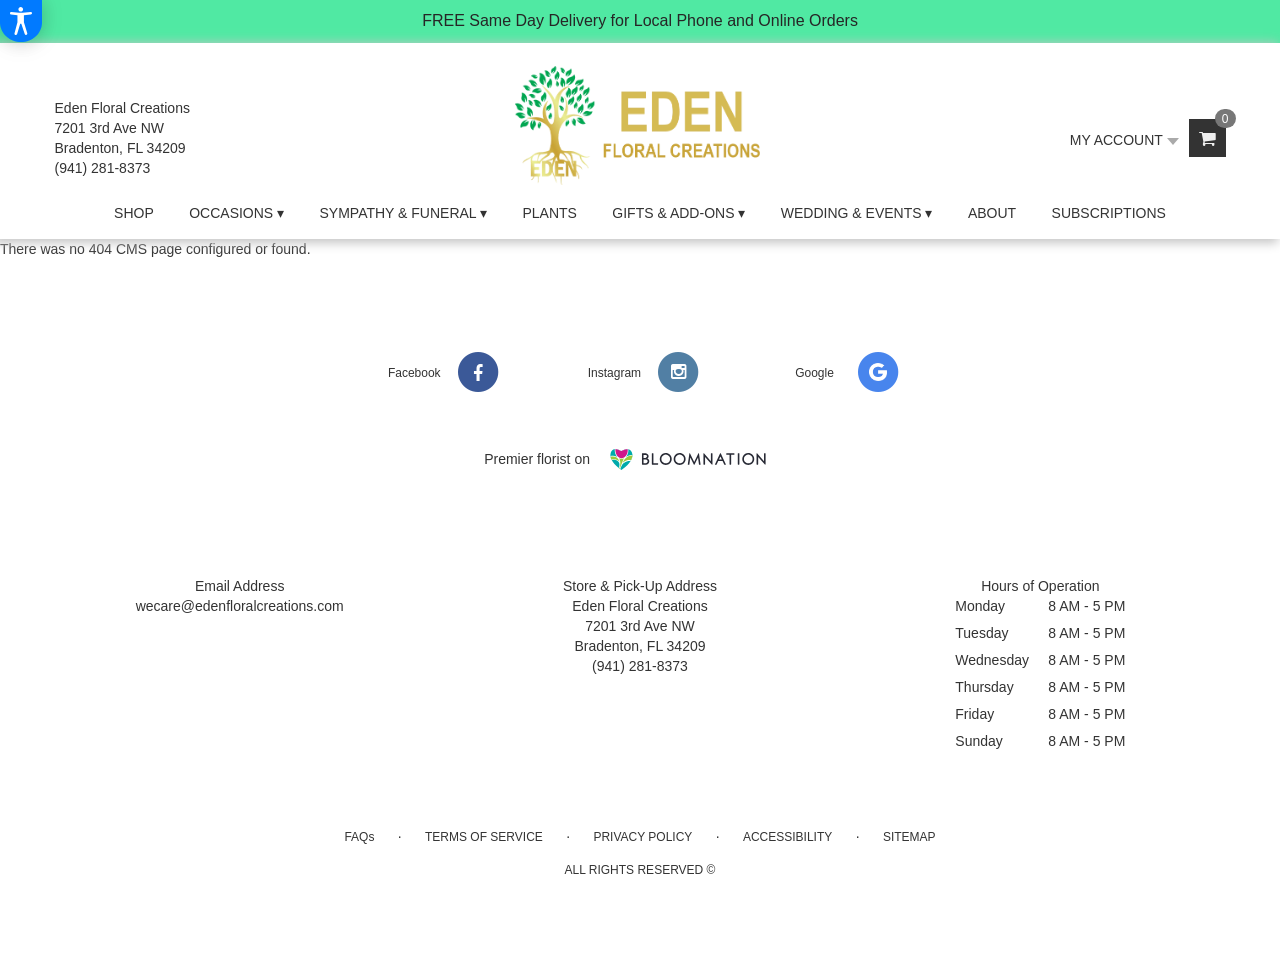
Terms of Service (484, 837)
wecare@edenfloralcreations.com (240, 606)
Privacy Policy (642, 837)
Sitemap (909, 837)
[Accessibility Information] (21, 21)
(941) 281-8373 (103, 168)
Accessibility (787, 837)
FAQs (359, 837)
